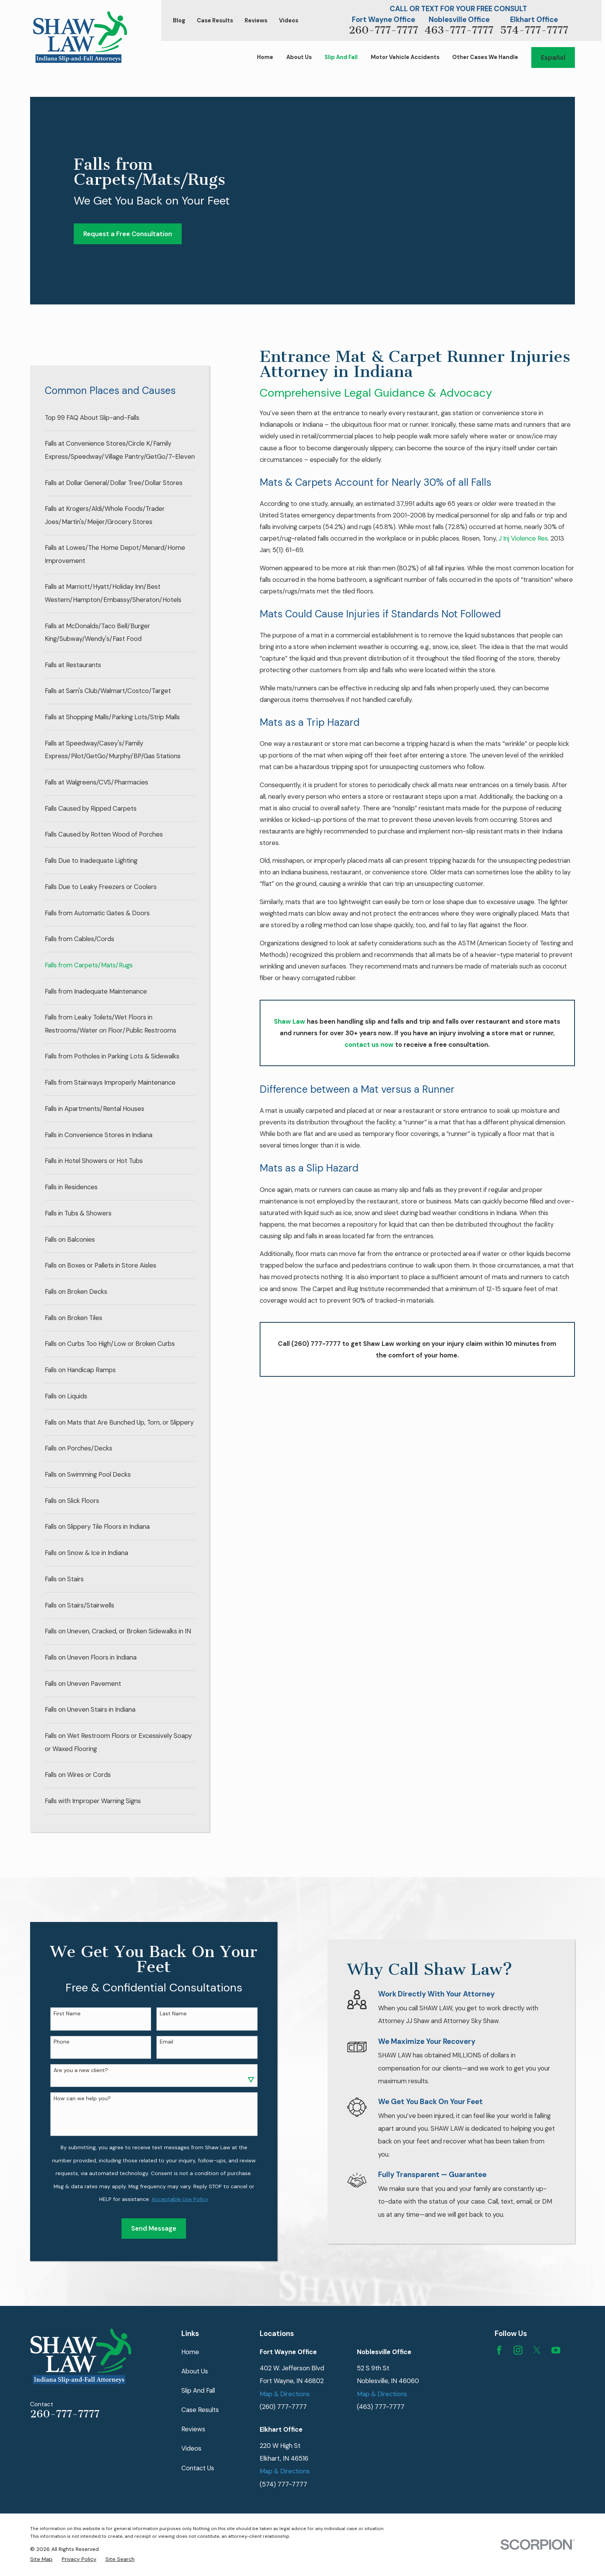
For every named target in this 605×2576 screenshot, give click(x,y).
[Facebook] (499, 2350)
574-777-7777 (534, 30)
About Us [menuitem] (299, 57)
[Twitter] (536, 2350)
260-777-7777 (383, 30)
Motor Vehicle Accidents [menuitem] (405, 57)
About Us (194, 2371)
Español (553, 57)
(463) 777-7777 (380, 2406)
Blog (179, 20)
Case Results (215, 20)
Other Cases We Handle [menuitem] (485, 57)
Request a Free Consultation (127, 234)
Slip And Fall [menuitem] (341, 57)
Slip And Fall (198, 2390)
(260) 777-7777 (283, 2406)
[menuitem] (120, 418)
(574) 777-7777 (283, 2484)
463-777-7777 (458, 30)
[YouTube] (555, 2350)
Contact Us (197, 2468)
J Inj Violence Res (523, 538)
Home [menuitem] (265, 57)
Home (190, 2352)
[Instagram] (518, 2350)
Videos (288, 20)
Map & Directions (285, 2394)
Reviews (256, 20)
